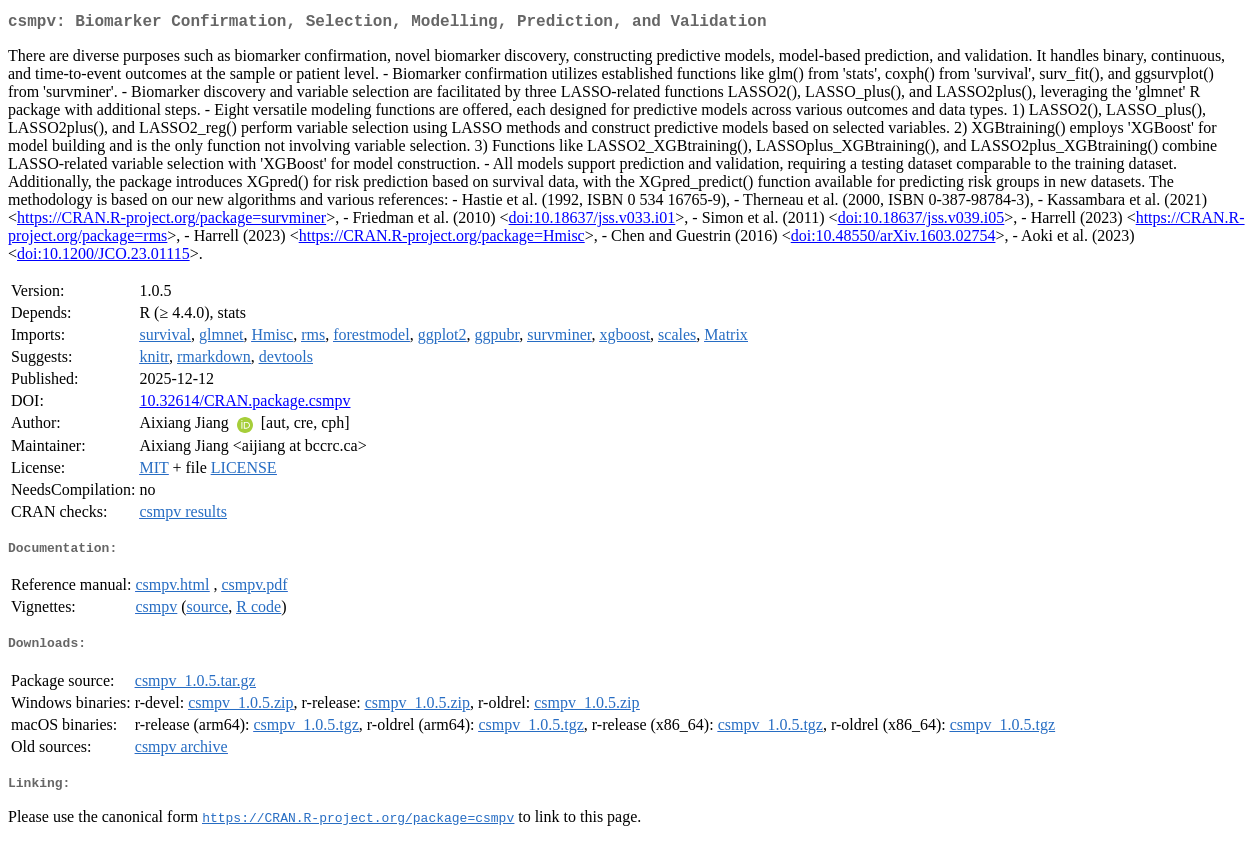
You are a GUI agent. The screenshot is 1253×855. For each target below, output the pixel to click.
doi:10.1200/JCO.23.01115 (103, 257)
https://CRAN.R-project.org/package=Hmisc (442, 239)
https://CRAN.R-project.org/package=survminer (171, 221)
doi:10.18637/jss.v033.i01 (592, 221)
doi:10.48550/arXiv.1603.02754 (893, 239)
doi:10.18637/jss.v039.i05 (921, 221)
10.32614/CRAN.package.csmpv (244, 404)
